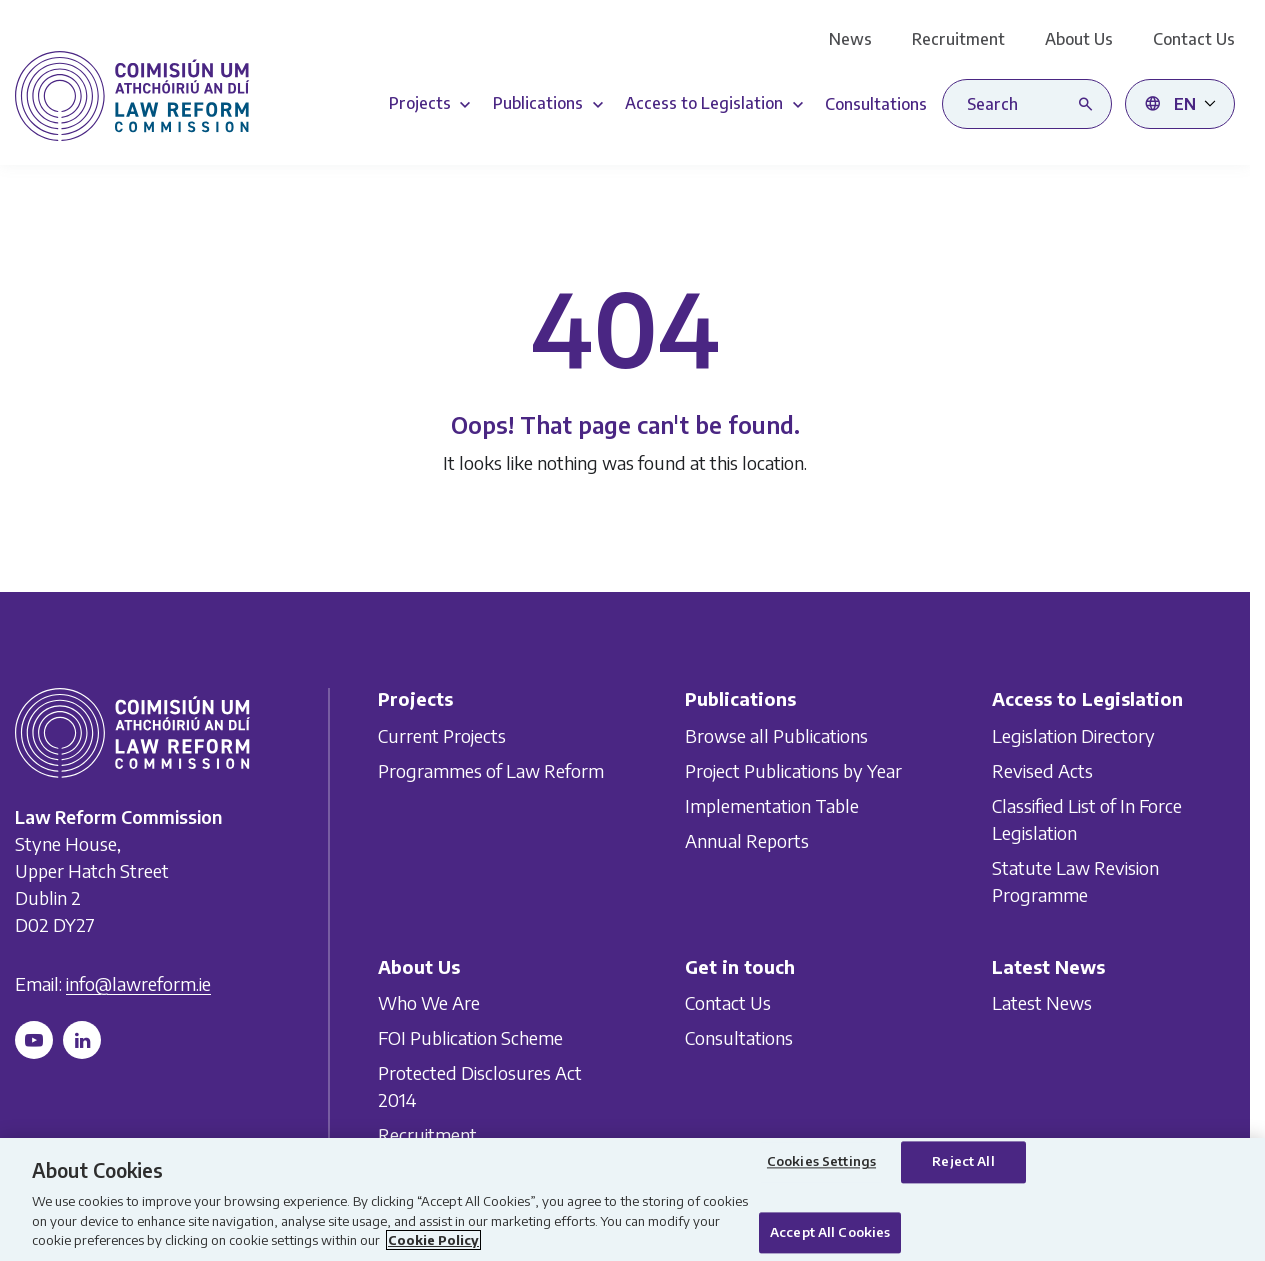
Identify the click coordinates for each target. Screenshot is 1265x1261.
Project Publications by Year (793, 769)
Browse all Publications (776, 734)
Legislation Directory (1073, 734)
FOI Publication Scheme (470, 1037)
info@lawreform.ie (138, 983)
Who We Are (429, 1002)
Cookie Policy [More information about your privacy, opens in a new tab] (433, 1240)
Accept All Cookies (830, 1232)
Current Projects (442, 734)
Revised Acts (1042, 769)
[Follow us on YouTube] (34, 1040)
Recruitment (958, 39)
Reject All (963, 1162)
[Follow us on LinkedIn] (82, 1040)
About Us (1079, 39)
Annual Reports (747, 839)
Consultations (739, 1037)
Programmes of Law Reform (491, 769)
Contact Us (1194, 39)
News (850, 39)
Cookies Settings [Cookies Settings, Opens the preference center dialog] (821, 1162)
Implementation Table (772, 804)
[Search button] (1090, 104)
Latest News (1042, 1002)
